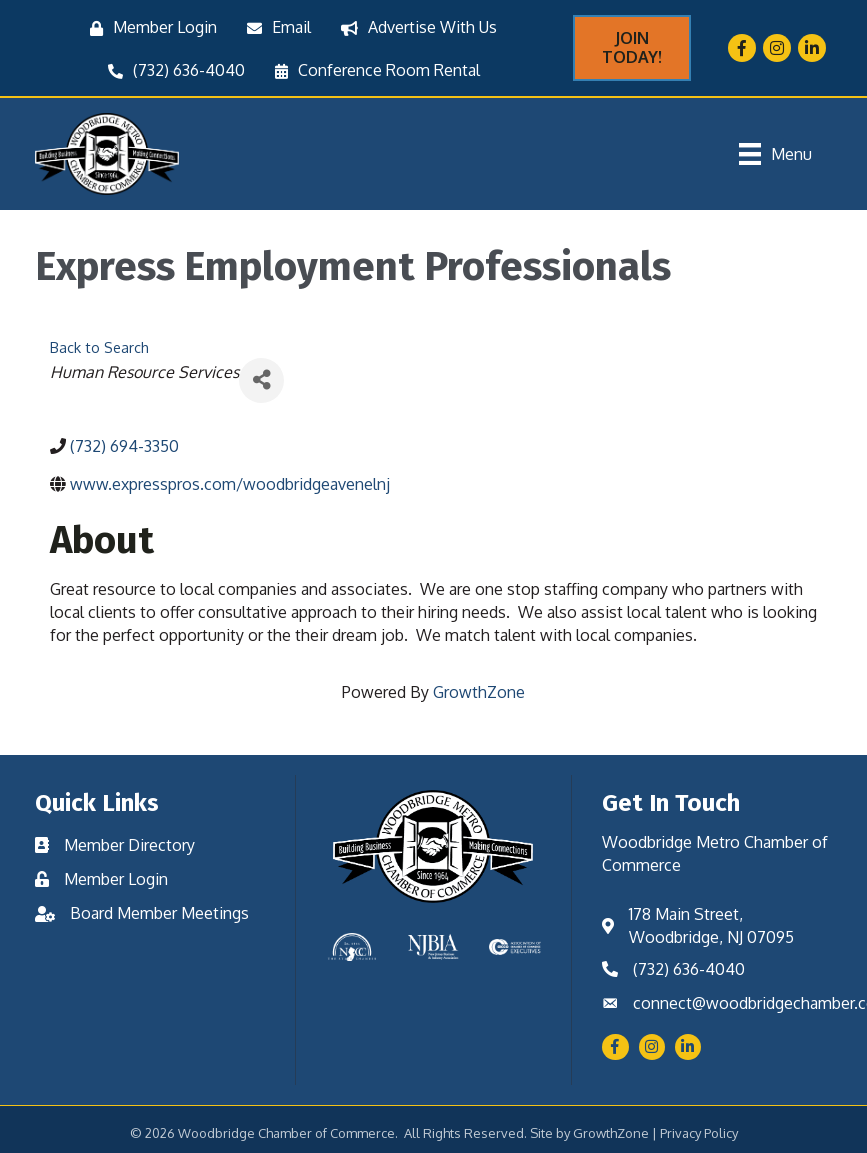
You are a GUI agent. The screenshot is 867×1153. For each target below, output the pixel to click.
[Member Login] (148, 27)
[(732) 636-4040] (171, 70)
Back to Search (99, 347)
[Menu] (775, 154)
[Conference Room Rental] (372, 70)
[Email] (274, 27)
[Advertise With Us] (414, 27)
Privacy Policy (699, 1133)
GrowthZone (479, 692)
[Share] (261, 380)
